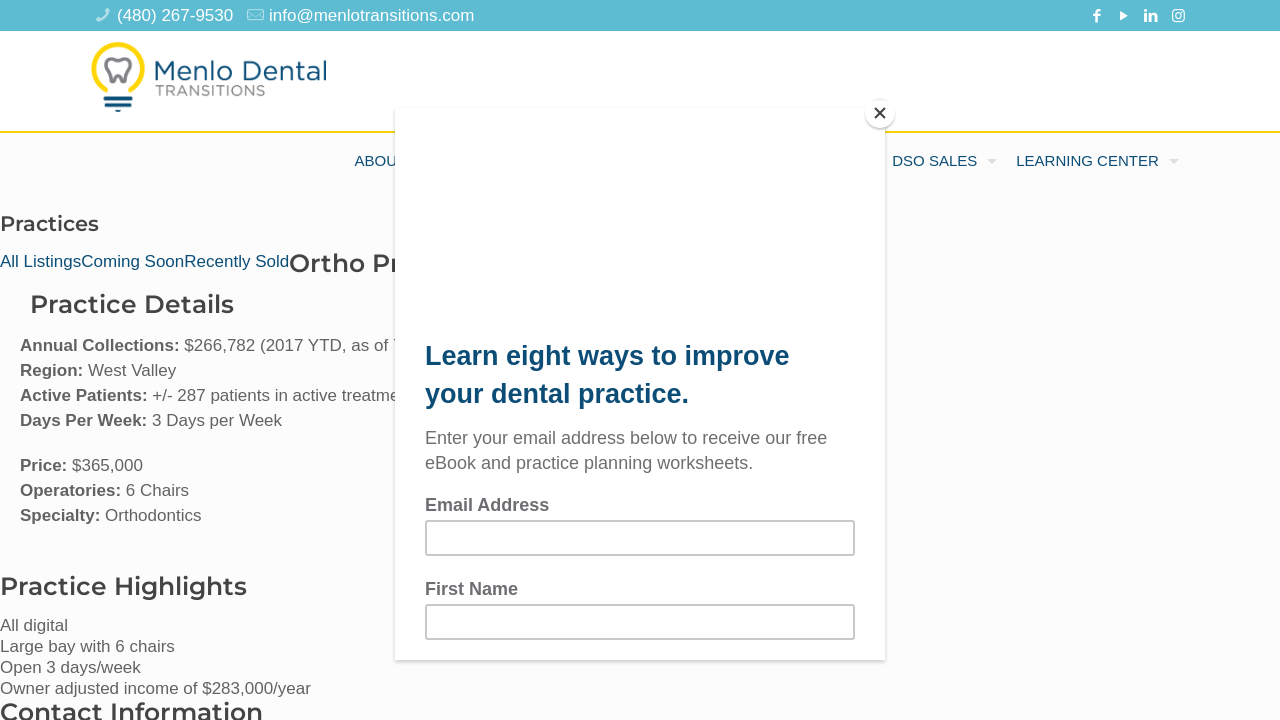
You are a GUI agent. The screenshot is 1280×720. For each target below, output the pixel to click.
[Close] (880, 113)
